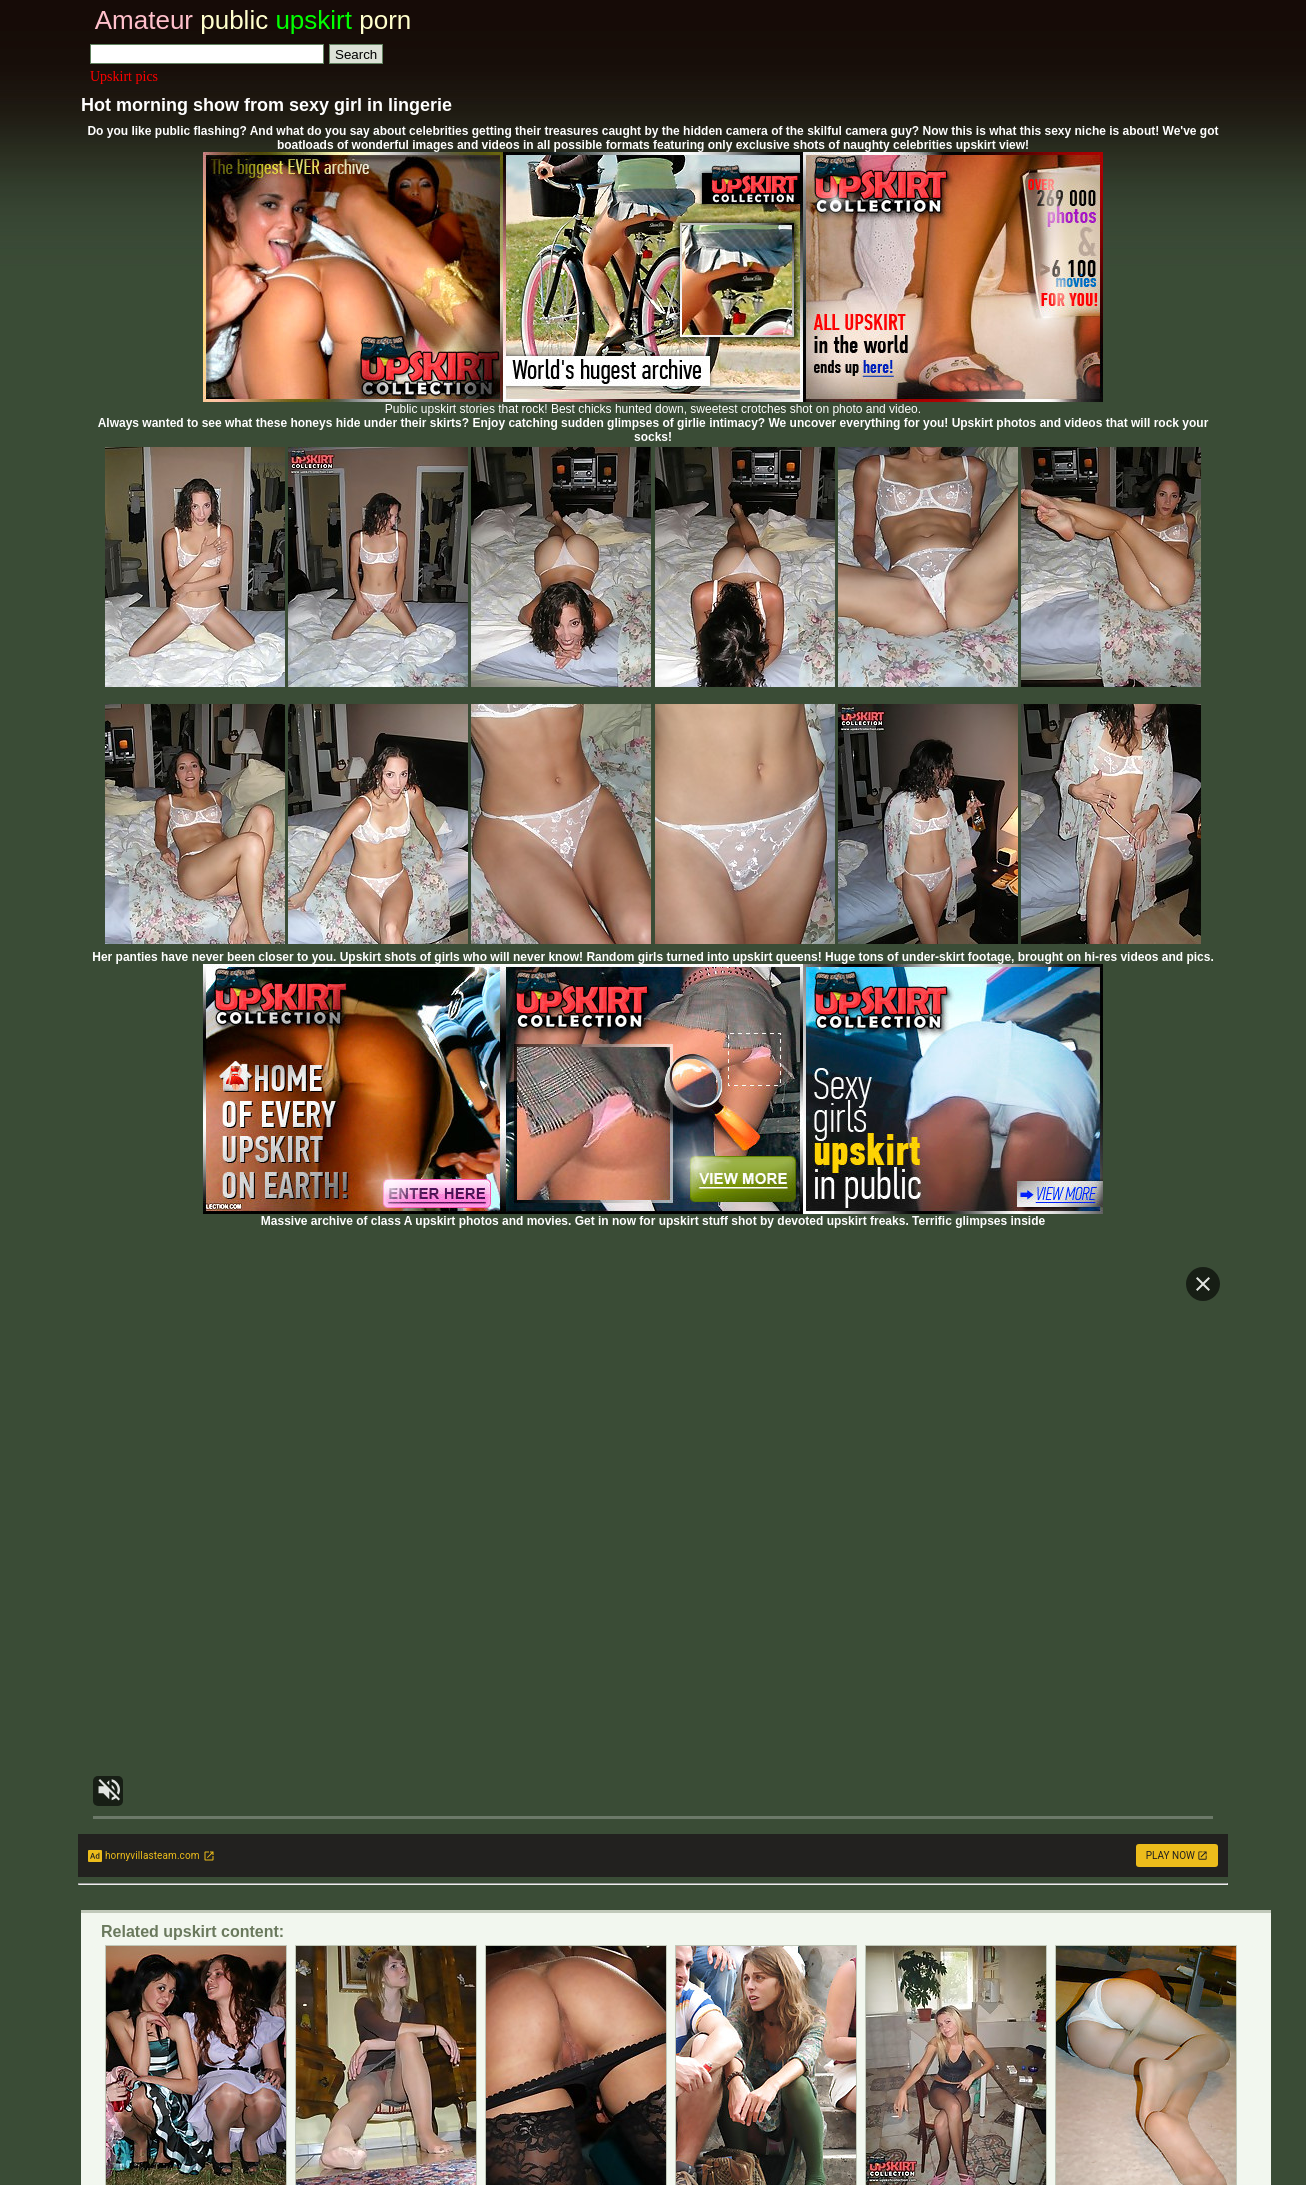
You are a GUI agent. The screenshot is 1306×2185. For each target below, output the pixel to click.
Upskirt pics (124, 76)
